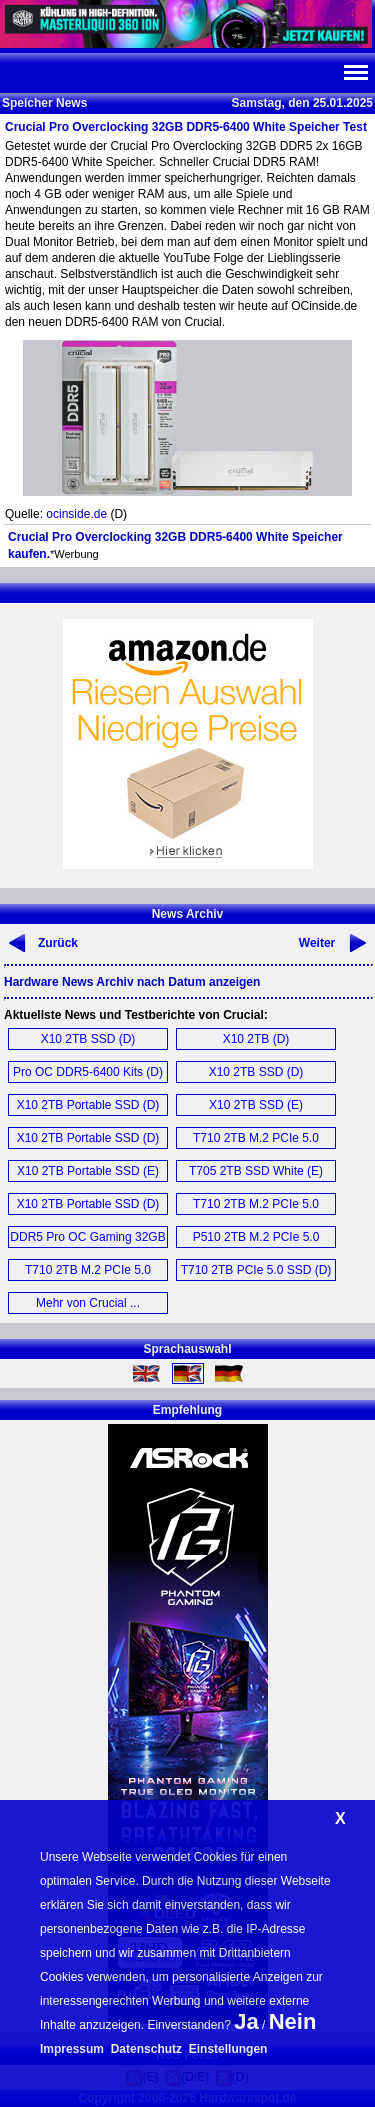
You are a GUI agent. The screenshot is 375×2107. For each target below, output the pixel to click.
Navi (355, 73)
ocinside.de (76, 514)
